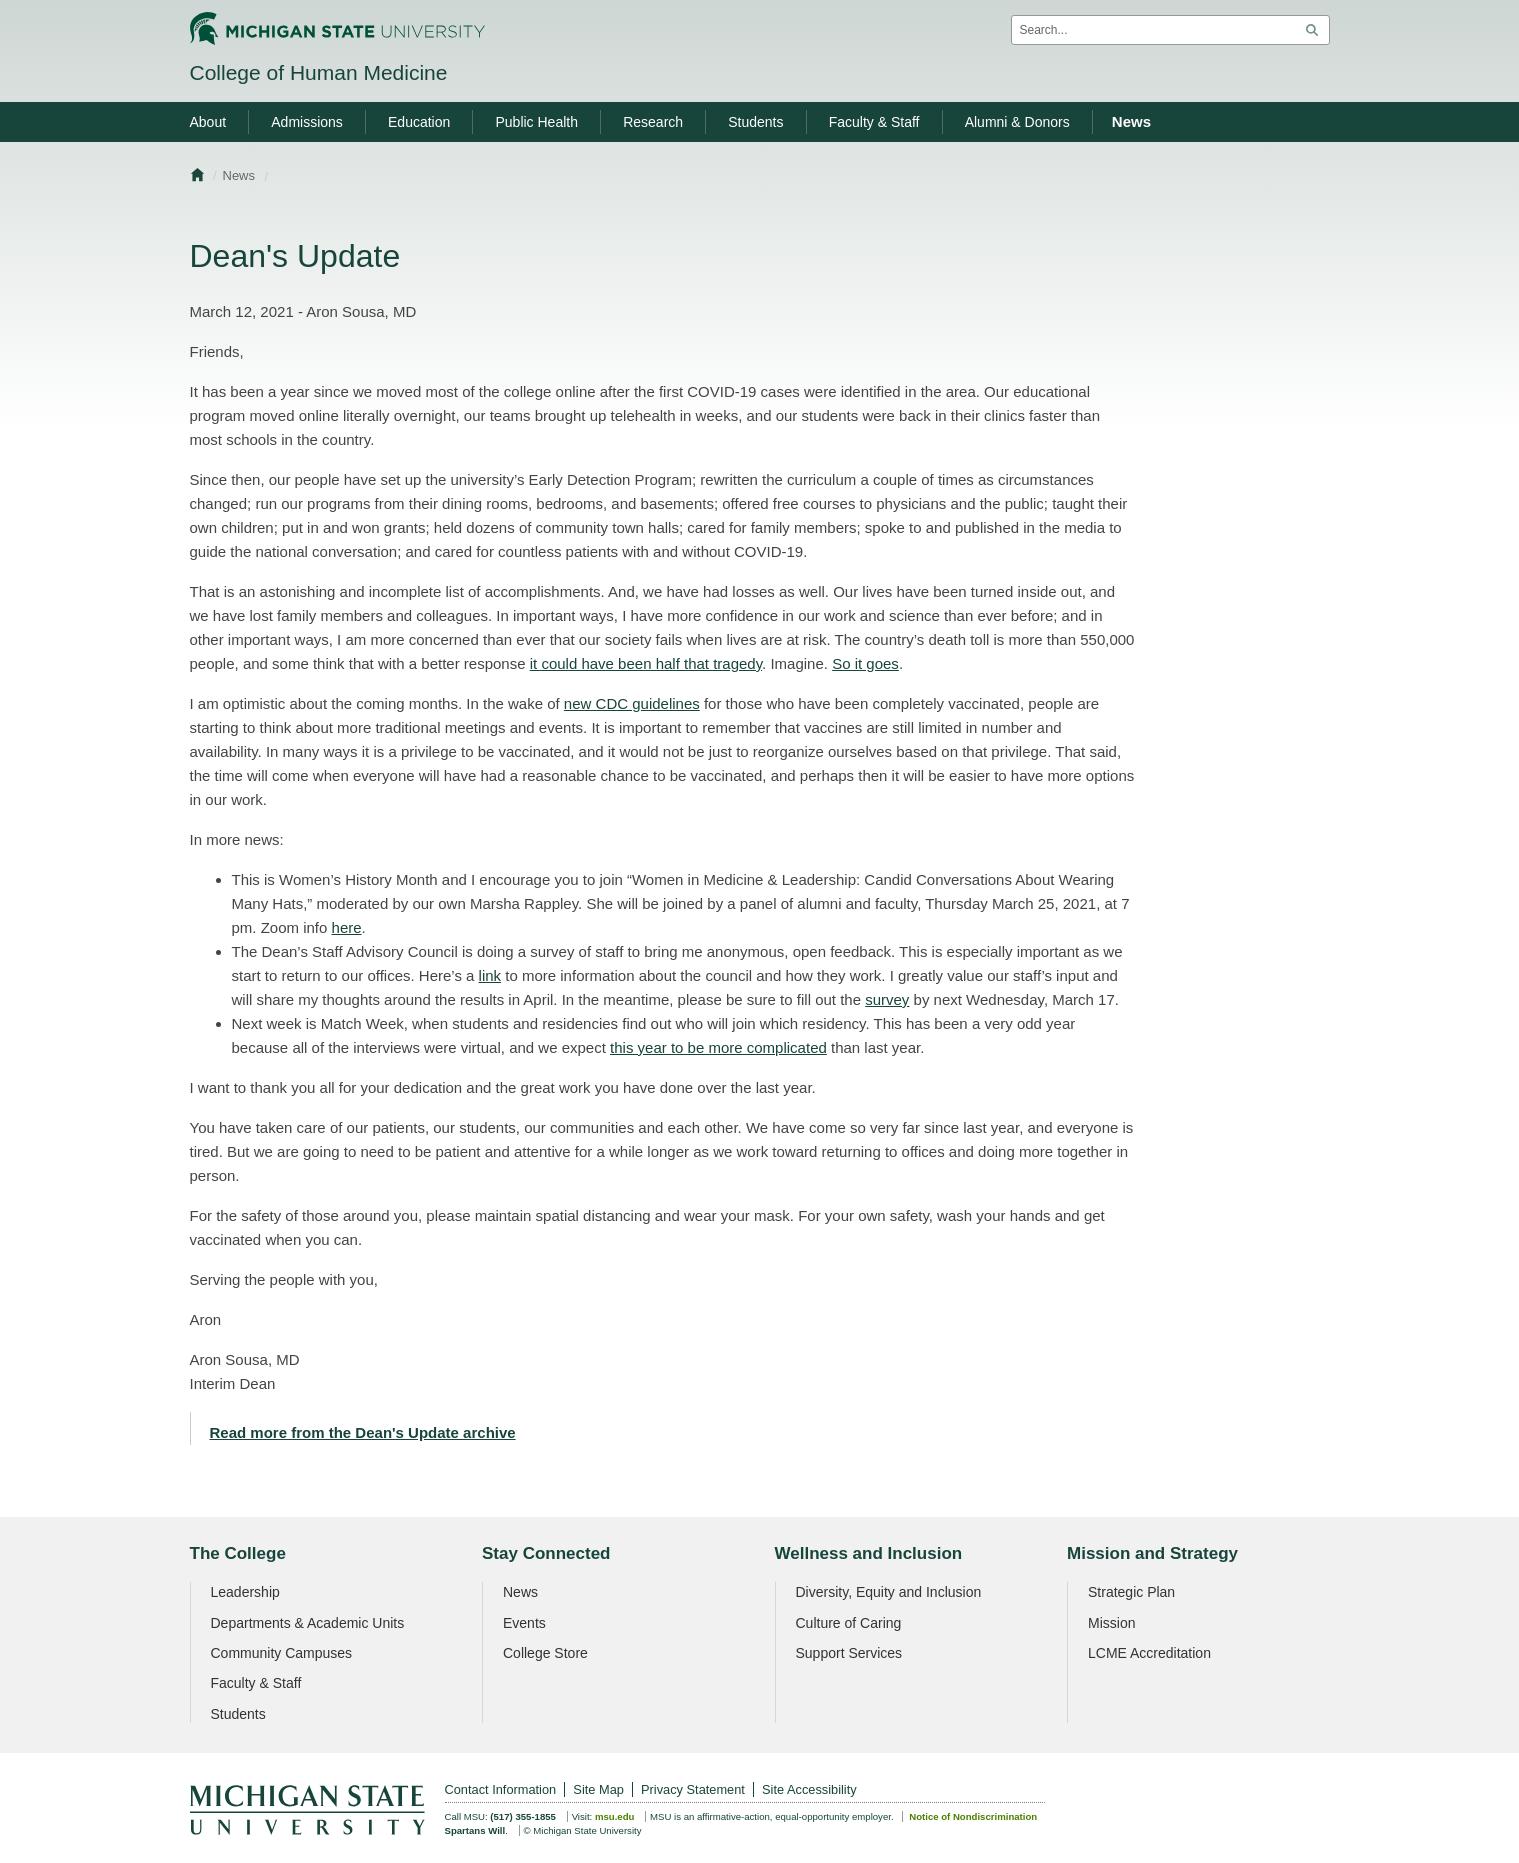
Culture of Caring (849, 1623)
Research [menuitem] (653, 122)
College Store (545, 1653)
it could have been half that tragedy (646, 663)
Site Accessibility (809, 1789)
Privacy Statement (693, 1789)
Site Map (598, 1789)
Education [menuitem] (419, 122)
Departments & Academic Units (308, 1623)
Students (238, 1714)
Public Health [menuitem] (536, 122)
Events (524, 1623)
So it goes (865, 663)
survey (887, 999)
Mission (1111, 1623)
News (239, 175)
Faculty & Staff (256, 1683)
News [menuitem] (1131, 121)
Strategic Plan (1131, 1592)
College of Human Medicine (319, 72)
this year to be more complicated (718, 1047)
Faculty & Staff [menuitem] (874, 122)
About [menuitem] (208, 122)
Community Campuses (282, 1653)
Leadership (245, 1592)
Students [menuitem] (755, 122)
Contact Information (501, 1789)
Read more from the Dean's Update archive (363, 1432)
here (347, 927)
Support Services (849, 1653)
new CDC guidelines (632, 703)
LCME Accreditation (1149, 1653)
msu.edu (614, 1816)
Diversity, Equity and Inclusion (889, 1592)
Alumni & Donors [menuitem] (1017, 122)
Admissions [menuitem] (307, 122)
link (490, 975)
